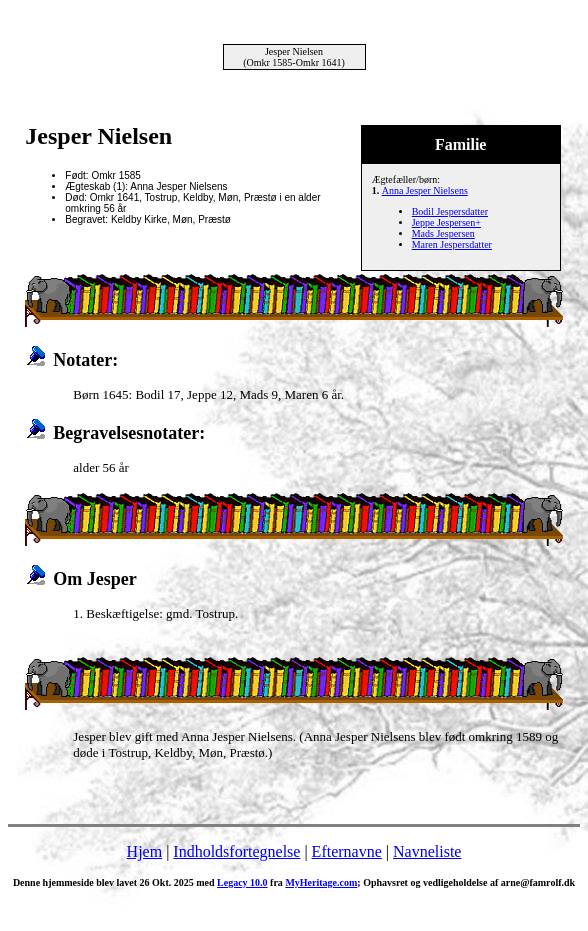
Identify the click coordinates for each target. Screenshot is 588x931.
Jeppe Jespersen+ (446, 222)
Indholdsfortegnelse (236, 851)
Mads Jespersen (443, 233)
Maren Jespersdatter (452, 244)
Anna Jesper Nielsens (425, 190)
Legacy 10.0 (242, 882)
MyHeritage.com (321, 882)
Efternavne (347, 851)
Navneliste (427, 851)
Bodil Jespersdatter (450, 211)
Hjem (145, 851)
